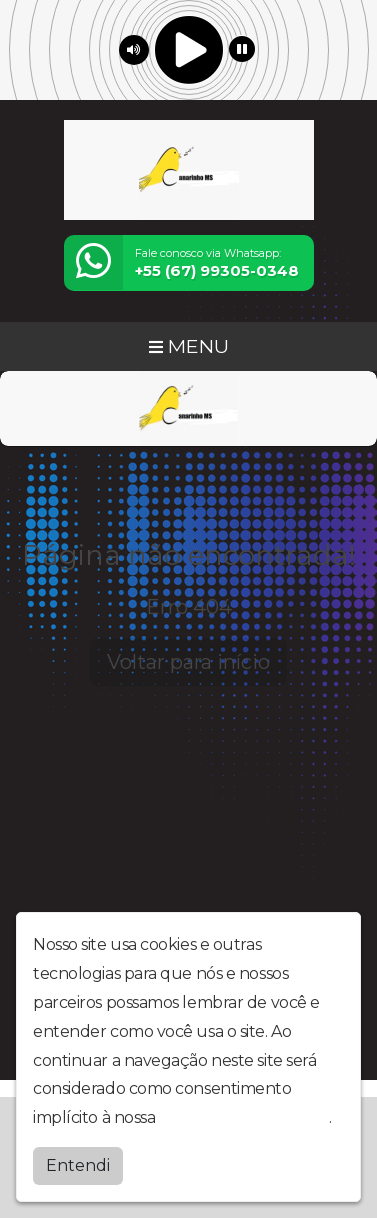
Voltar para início (188, 662)
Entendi (78, 1165)
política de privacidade (244, 1117)
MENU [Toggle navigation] (189, 346)
